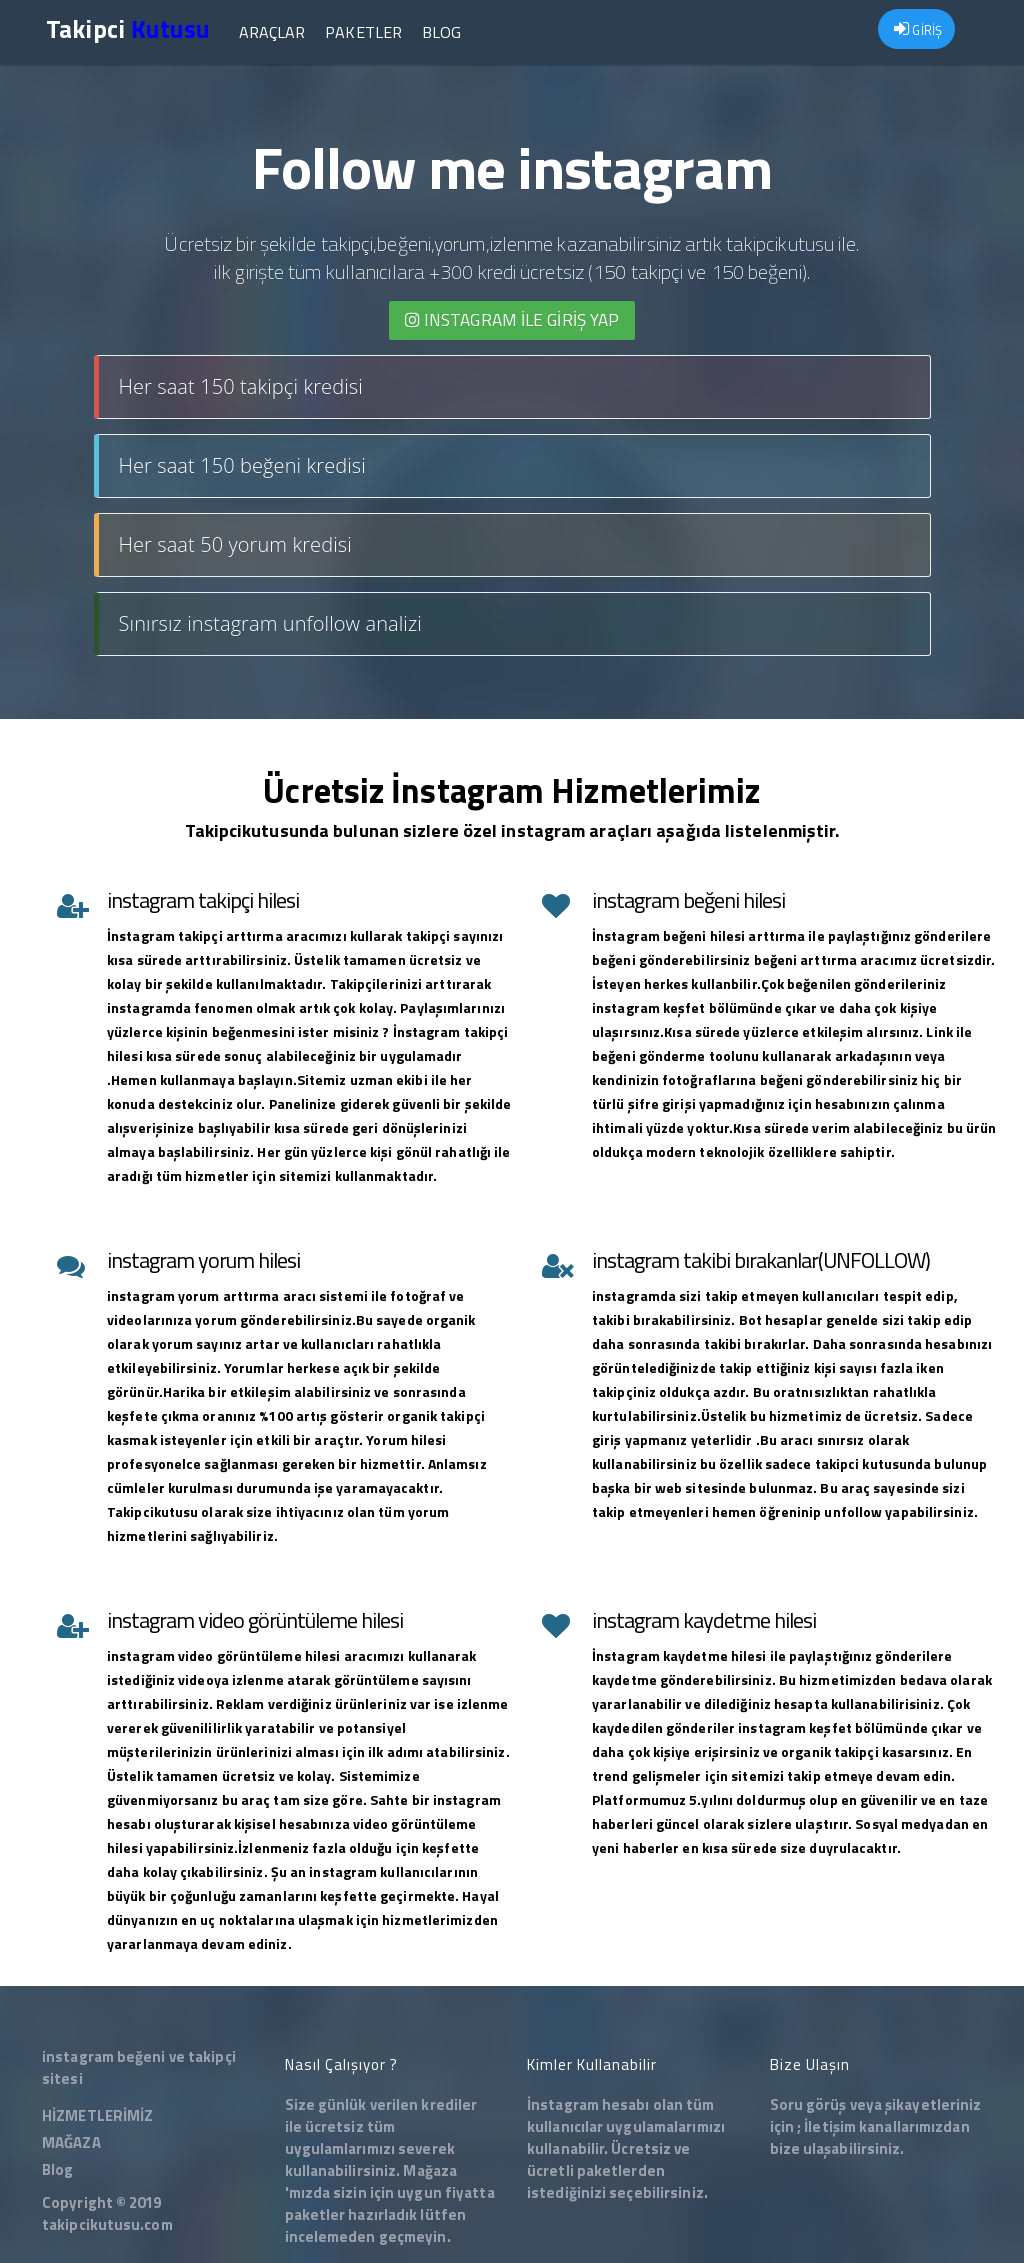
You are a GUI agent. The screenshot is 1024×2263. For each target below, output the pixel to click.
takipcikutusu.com (107, 2224)
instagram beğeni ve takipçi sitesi (139, 2067)
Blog (440, 32)
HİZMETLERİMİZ (97, 2115)
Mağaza (430, 2170)
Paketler (362, 32)
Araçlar (270, 32)
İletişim (830, 2126)
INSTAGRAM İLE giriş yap (512, 320)
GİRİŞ (918, 30)
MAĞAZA (71, 2142)
